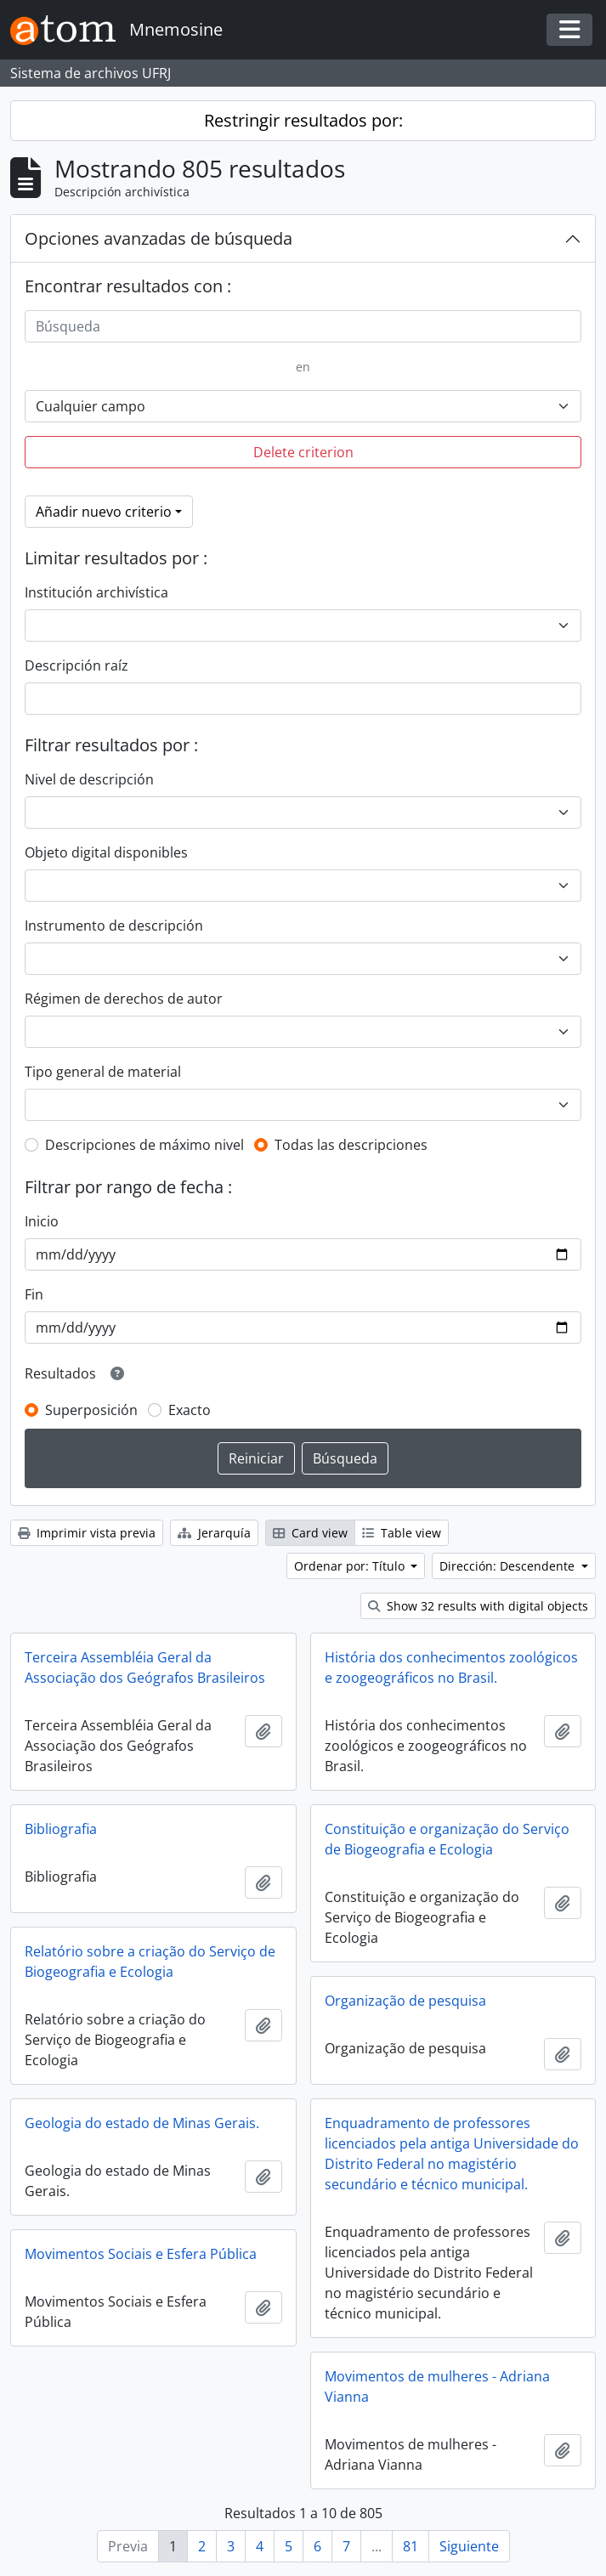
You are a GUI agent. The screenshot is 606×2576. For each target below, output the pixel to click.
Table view (401, 1533)
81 (410, 2546)
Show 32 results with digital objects (478, 1606)
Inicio (42, 1221)
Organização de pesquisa (405, 2000)
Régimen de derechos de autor (124, 998)
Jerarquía (214, 1533)
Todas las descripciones (351, 1144)
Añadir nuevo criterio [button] (104, 511)
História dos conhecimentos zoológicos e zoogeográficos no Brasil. (451, 1667)
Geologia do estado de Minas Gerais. (142, 2123)
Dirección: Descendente (508, 1566)
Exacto (189, 1410)
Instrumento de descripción (114, 925)
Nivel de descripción (89, 779)
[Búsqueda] (303, 326)
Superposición (91, 1410)
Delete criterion (303, 452)
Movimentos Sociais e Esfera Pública (141, 2254)
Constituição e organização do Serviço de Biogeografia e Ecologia (447, 1839)
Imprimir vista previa (87, 1533)
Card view (310, 1533)
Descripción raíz (76, 665)
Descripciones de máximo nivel (144, 1144)
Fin (34, 1294)
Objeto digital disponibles (106, 852)
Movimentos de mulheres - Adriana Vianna (437, 2386)
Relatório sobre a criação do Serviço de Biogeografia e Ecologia (150, 1961)
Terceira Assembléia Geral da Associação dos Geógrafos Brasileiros (145, 1667)
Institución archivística (96, 592)
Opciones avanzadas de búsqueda (158, 238)
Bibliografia (61, 1829)
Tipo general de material (103, 1071)
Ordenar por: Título (351, 1566)
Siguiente (469, 2546)
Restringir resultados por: (303, 120)
